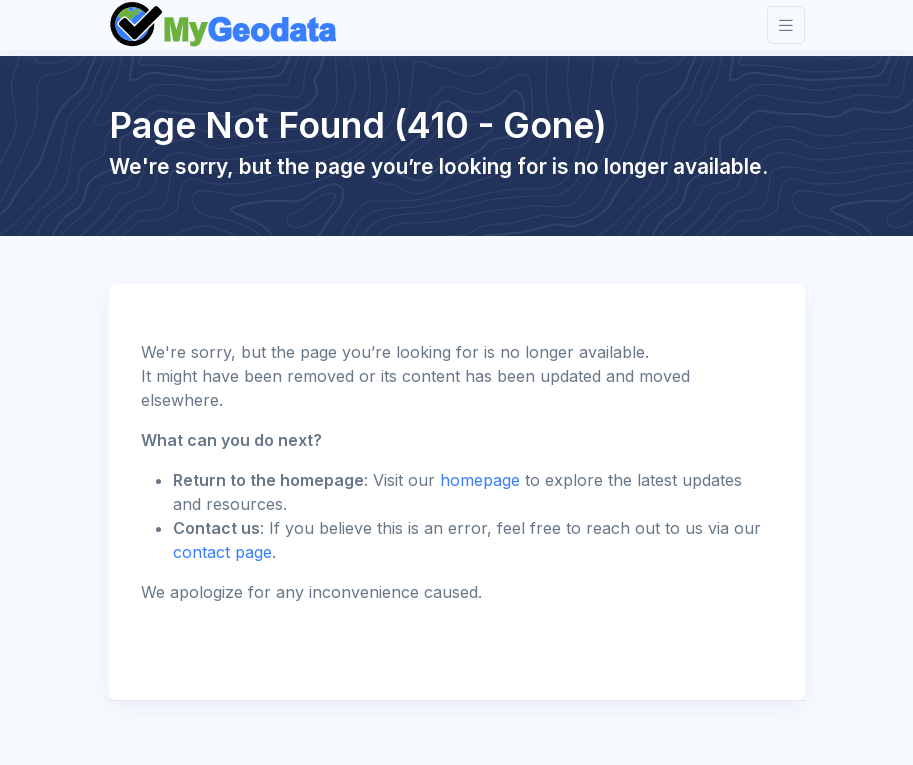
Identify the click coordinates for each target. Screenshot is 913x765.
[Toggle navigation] (786, 25)
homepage (480, 480)
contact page (222, 552)
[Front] (225, 25)
